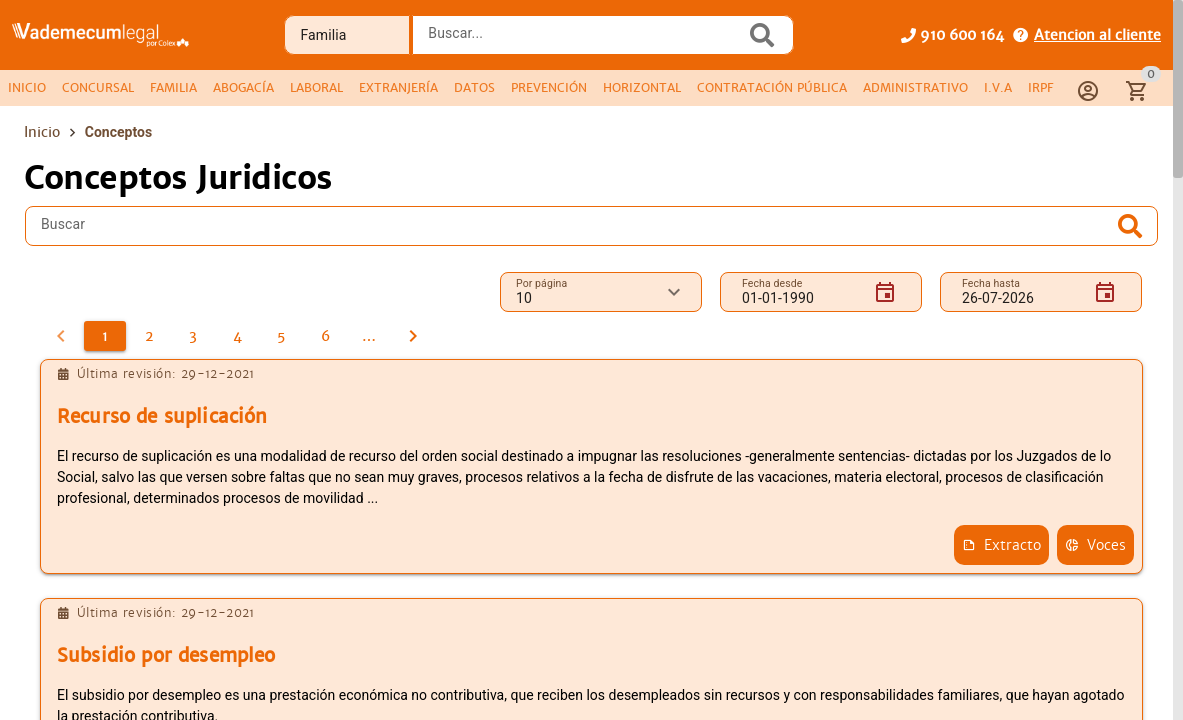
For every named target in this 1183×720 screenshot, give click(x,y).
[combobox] (584, 41)
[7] (369, 336)
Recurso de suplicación (162, 416)
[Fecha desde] (800, 292)
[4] (237, 336)
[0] (61, 336)
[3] (193, 336)
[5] (281, 336)
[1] (105, 336)
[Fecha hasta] (1020, 292)
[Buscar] (576, 226)
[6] (325, 336)
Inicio (42, 132)
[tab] (27, 88)
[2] (149, 336)
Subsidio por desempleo (166, 655)
